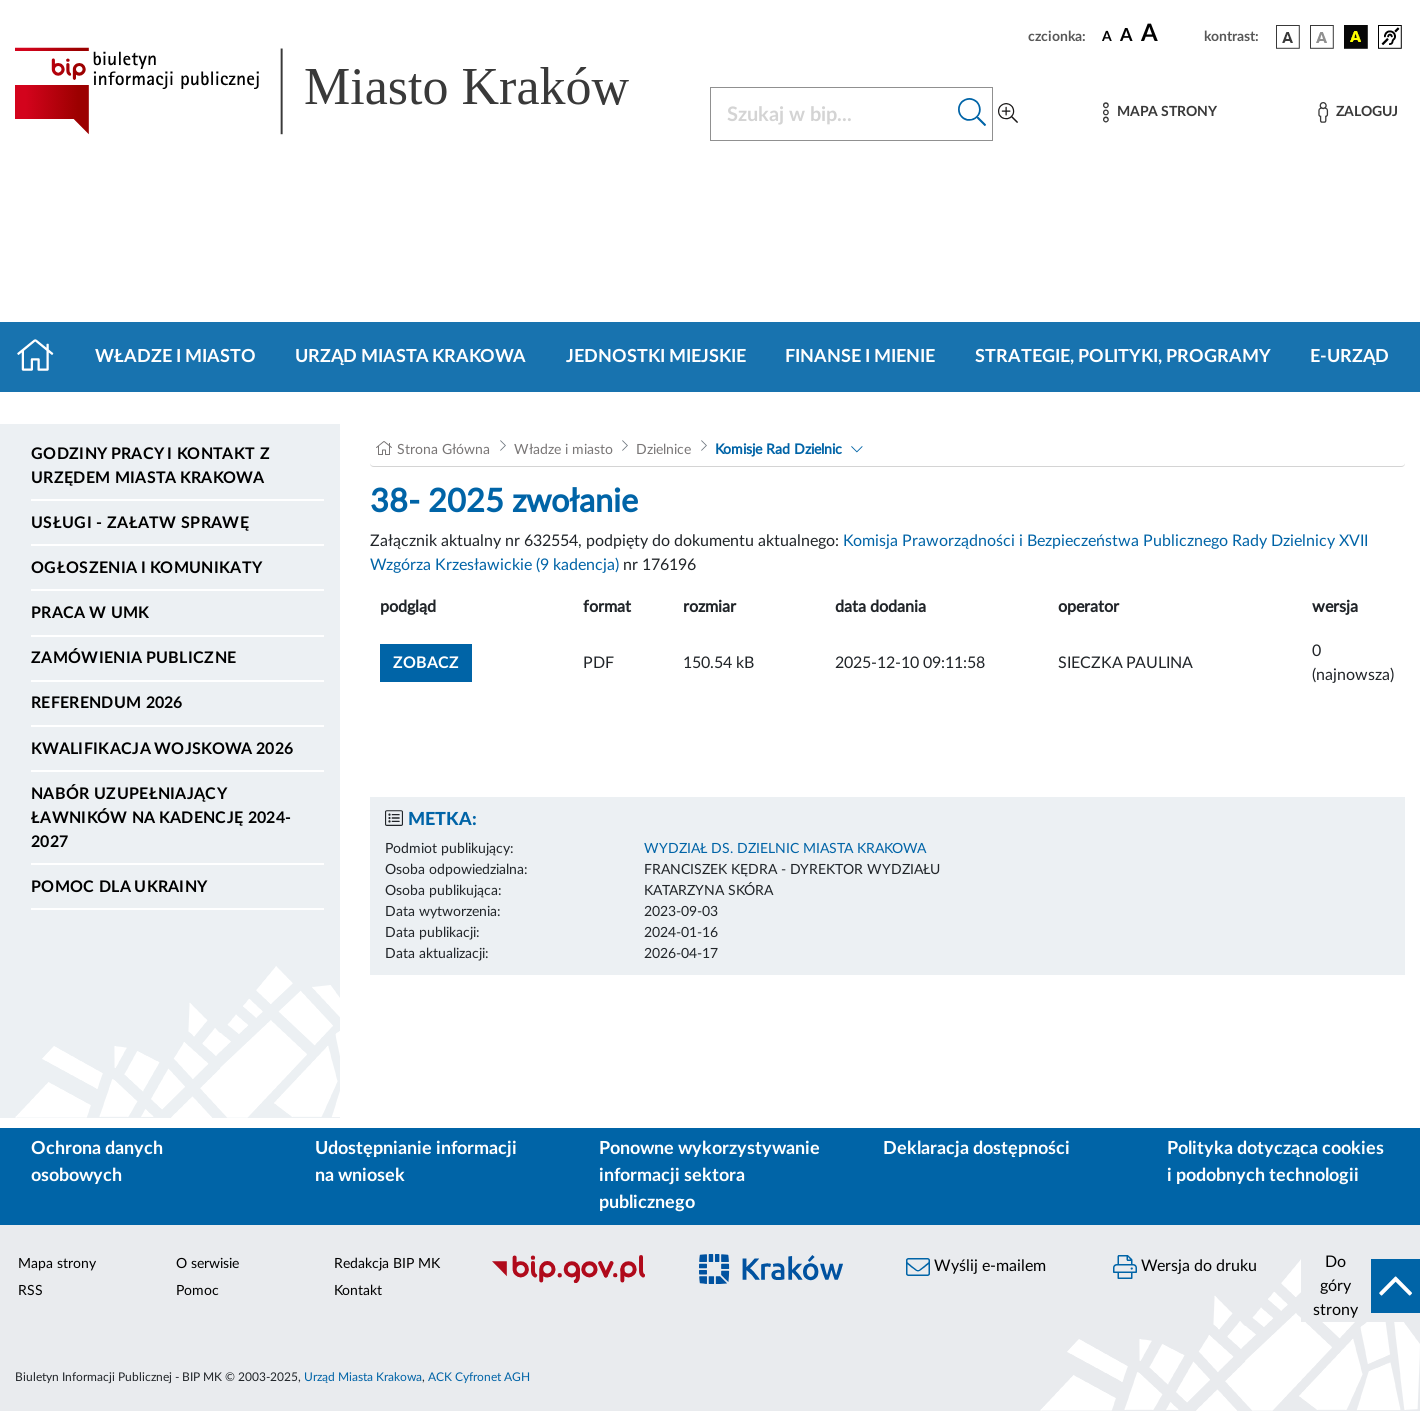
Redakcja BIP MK (387, 1264)
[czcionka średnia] (1126, 36)
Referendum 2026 (107, 703)
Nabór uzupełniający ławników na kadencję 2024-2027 (161, 818)
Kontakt (358, 1291)
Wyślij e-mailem (976, 1267)
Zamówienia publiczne (133, 658)
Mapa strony (57, 1264)
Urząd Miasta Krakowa (410, 357)
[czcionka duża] (1169, 34)
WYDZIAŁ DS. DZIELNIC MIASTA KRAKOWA (785, 849)
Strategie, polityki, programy (1123, 357)
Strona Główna (443, 450)
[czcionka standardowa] (1107, 36)
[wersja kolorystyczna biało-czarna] (1322, 37)
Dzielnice (663, 450)
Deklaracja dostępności (976, 1149)
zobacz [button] (432, 660)
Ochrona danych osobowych (97, 1162)
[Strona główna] (43, 357)
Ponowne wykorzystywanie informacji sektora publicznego (709, 1176)
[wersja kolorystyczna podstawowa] (1288, 37)
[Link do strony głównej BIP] (350, 91)
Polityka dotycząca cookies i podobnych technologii (1275, 1162)
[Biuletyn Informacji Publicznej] (576, 1280)
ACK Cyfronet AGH (479, 1377)
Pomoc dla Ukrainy (119, 887)
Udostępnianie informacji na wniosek (416, 1162)
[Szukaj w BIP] (831, 114)
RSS (30, 1291)
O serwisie (207, 1264)
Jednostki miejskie (656, 357)
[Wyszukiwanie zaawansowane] (1008, 114)
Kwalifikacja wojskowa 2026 (162, 749)
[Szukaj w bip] (972, 114)
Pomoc (197, 1291)
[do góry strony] (1360, 1286)
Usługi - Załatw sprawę (140, 523)
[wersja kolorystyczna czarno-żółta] (1356, 37)
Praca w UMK (90, 613)
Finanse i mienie (860, 357)
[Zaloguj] (1358, 112)
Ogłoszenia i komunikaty (146, 568)
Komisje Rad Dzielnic (778, 450)
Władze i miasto (175, 357)
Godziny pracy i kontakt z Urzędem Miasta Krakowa (150, 466)
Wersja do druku (1185, 1267)
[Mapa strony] (1160, 112)
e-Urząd (1349, 357)
